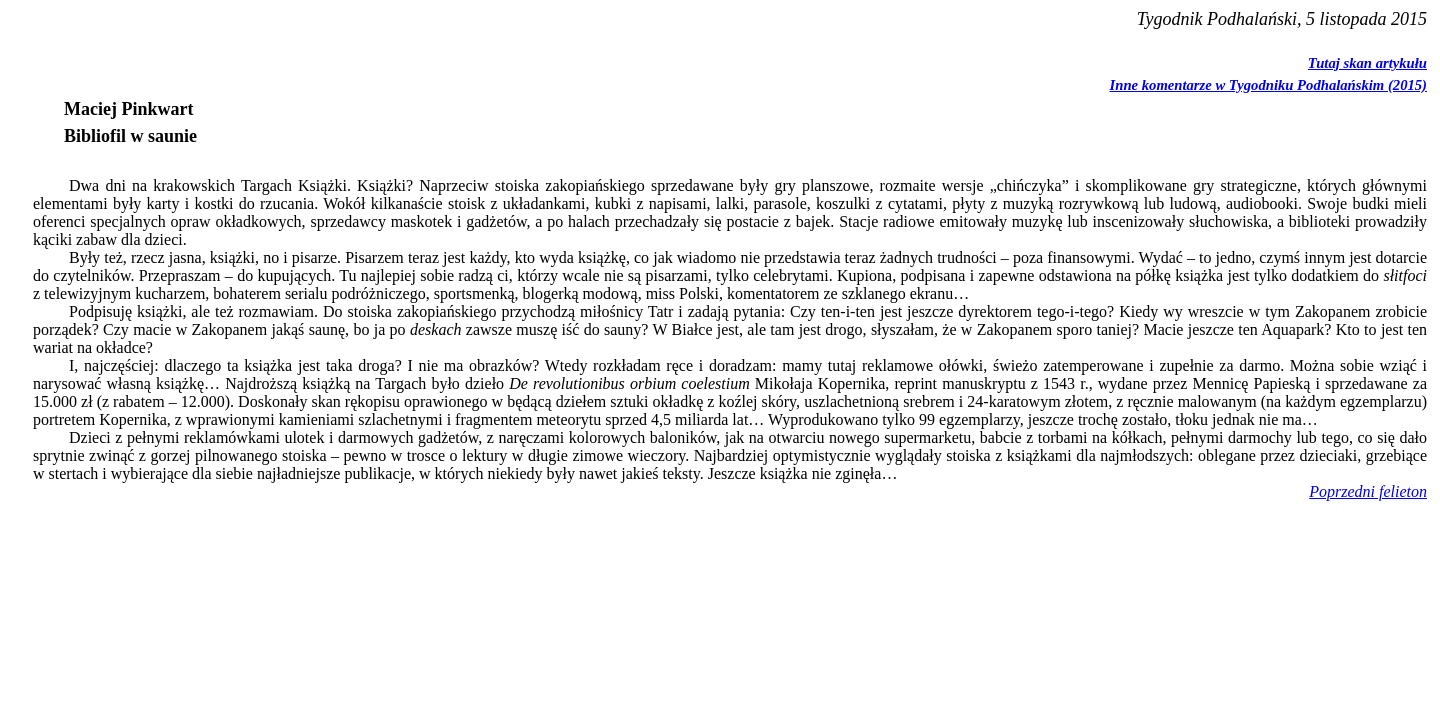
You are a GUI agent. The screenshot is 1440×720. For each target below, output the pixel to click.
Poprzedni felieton (1368, 491)
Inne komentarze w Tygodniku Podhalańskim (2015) (1268, 85)
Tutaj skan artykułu (1367, 63)
